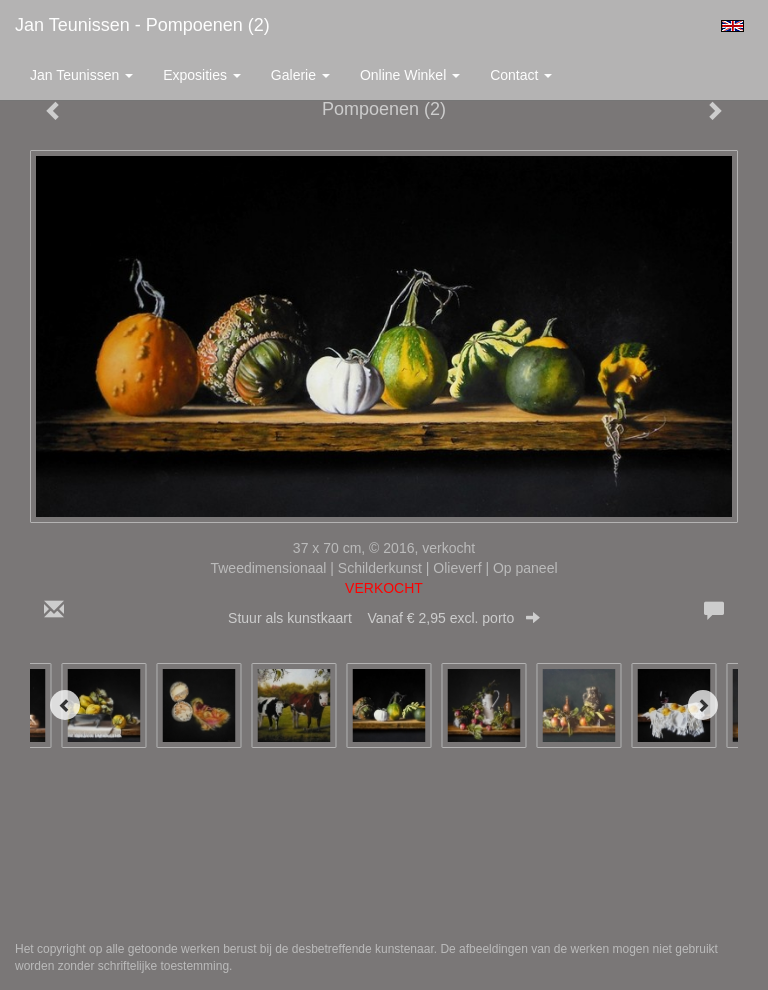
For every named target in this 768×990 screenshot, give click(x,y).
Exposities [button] (202, 75)
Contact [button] (521, 75)
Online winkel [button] (410, 75)
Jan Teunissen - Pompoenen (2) (142, 25)
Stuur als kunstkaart (384, 618)
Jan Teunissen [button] (81, 75)
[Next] (703, 705)
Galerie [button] (300, 75)
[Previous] (65, 705)
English (732, 26)
